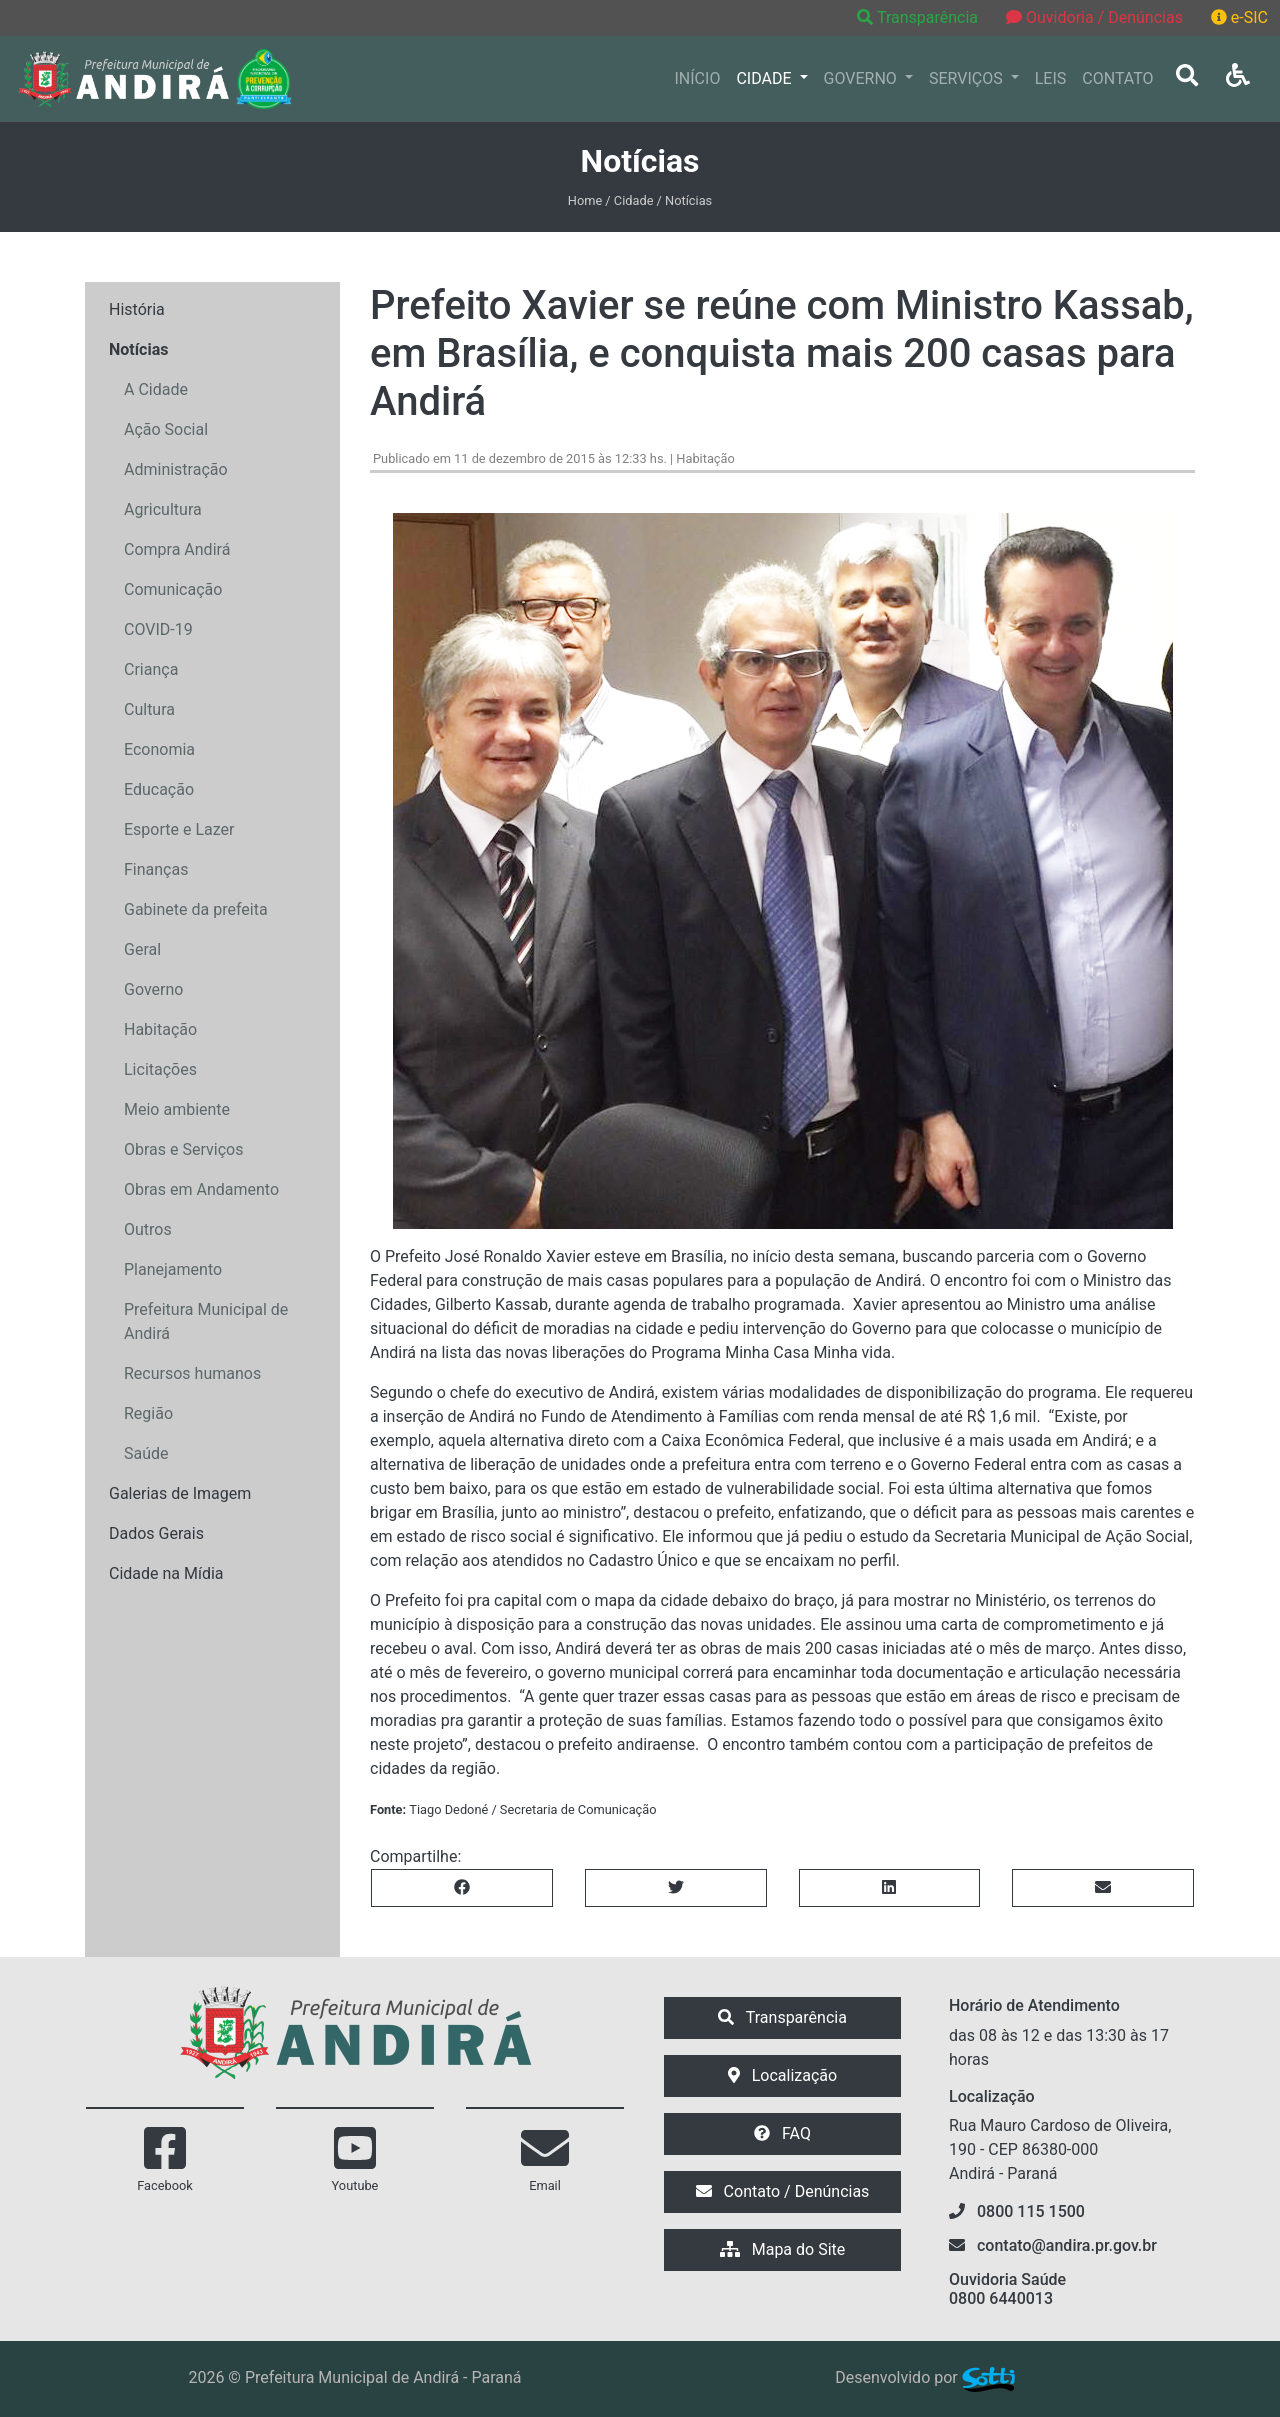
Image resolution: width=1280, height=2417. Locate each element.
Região (148, 1413)
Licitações (160, 1069)
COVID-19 (158, 629)
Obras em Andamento (201, 1189)
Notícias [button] (138, 349)
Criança (151, 669)
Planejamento (173, 1269)
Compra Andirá (177, 549)
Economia (159, 749)
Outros (148, 1229)
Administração (176, 469)
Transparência (919, 17)
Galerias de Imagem (180, 1493)
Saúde (146, 1453)
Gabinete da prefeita (196, 909)
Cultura (149, 709)
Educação (159, 789)
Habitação (160, 1029)
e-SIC (1239, 17)
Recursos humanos (192, 1373)
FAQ (782, 2133)
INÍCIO (698, 78)
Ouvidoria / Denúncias (1094, 17)
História (137, 309)
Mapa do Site (783, 2249)
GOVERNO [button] (862, 78)
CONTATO (1117, 78)
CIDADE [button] (765, 78)
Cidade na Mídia (166, 1573)
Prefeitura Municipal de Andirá (206, 1321)
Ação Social (166, 429)
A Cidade (156, 389)
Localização (782, 2075)
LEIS (1051, 78)
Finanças (156, 869)
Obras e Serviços (183, 1149)
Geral (142, 949)
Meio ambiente (177, 1109)
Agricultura (163, 509)
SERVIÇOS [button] (968, 78)
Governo (153, 989)
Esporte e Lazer (179, 829)
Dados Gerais (156, 1533)
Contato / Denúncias (783, 2191)
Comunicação (173, 589)
